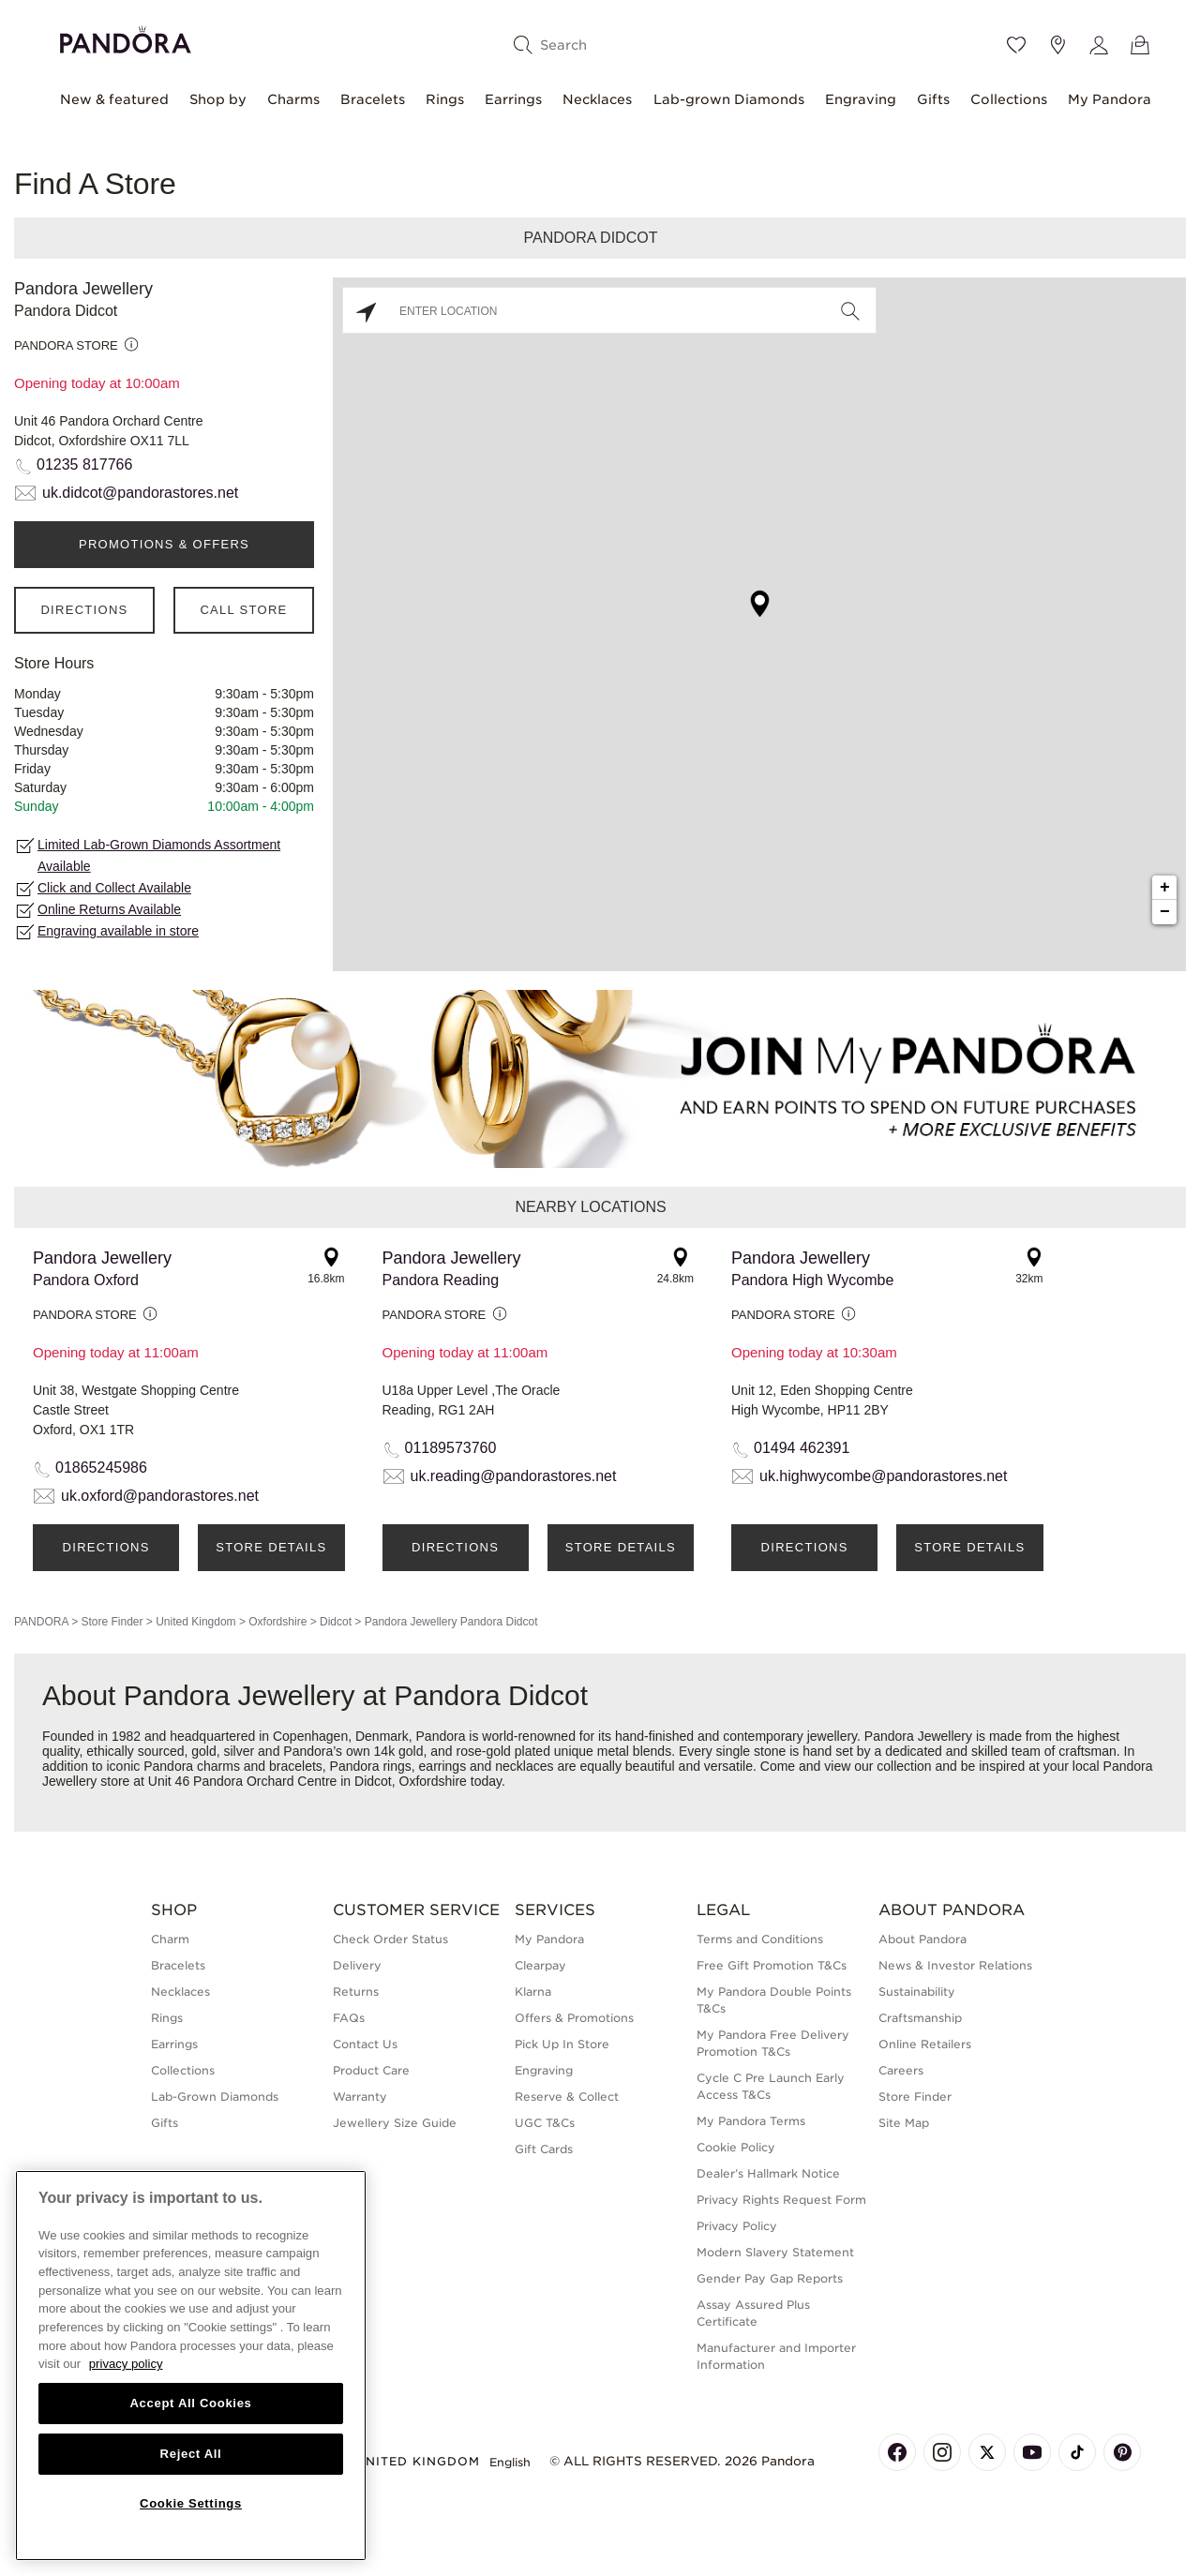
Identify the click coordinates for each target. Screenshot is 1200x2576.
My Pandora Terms (751, 2121)
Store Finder (111, 1621)
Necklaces (597, 99)
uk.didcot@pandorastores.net (140, 493)
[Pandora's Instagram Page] (942, 2452)
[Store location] (1057, 45)
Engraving (860, 99)
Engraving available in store (118, 930)
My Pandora (1109, 99)
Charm (170, 1939)
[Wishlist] (1016, 45)
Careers (900, 2070)
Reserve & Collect (567, 2096)
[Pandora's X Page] (987, 2452)
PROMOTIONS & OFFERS (164, 544)
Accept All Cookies (190, 2403)
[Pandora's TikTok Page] (1077, 2452)
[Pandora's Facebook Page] (897, 2452)
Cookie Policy (736, 2147)
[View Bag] (1140, 45)
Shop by (218, 99)
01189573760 (451, 1448)
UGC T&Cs (545, 2123)
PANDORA (41, 1621)
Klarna (533, 1991)
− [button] (1165, 912)
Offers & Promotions (574, 2018)
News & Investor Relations (955, 1965)
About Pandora (922, 1939)
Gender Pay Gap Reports (770, 2278)
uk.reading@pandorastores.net (514, 1476)
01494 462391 (801, 1448)
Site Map (903, 2123)
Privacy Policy (737, 2226)
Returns (356, 1991)
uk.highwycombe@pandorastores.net (883, 1476)
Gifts (933, 99)
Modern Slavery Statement (775, 2252)
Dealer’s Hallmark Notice (768, 2173)
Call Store (243, 610)
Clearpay (540, 1965)
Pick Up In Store (562, 2044)
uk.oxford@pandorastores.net (160, 1496)
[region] (191, 2365)
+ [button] (1165, 887)
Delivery (357, 1965)
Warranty (360, 2096)
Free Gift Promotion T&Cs (772, 1965)
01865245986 (101, 1467)
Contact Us (365, 2044)
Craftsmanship (920, 2018)
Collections (1008, 99)
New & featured (114, 99)
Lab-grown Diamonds (728, 99)
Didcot (336, 1621)
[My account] (1098, 45)
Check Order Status (390, 1939)
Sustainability (916, 1991)
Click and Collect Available (114, 887)
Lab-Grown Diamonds (214, 2096)
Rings (445, 99)
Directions (84, 610)
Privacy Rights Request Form (781, 2200)
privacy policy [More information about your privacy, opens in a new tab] (126, 2364)
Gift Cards (544, 2149)
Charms (293, 99)
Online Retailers (924, 2044)
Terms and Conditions (760, 1939)
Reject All (191, 2454)
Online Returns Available (109, 909)
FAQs (349, 2018)
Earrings (513, 99)
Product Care (371, 2070)
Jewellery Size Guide (395, 2123)
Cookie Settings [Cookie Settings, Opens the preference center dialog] (191, 2503)
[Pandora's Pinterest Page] (1122, 2452)
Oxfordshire (277, 1621)
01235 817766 (84, 464)
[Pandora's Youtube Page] (1032, 2452)
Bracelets (372, 99)
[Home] (125, 37)
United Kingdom (195, 1621)
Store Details (271, 1547)
